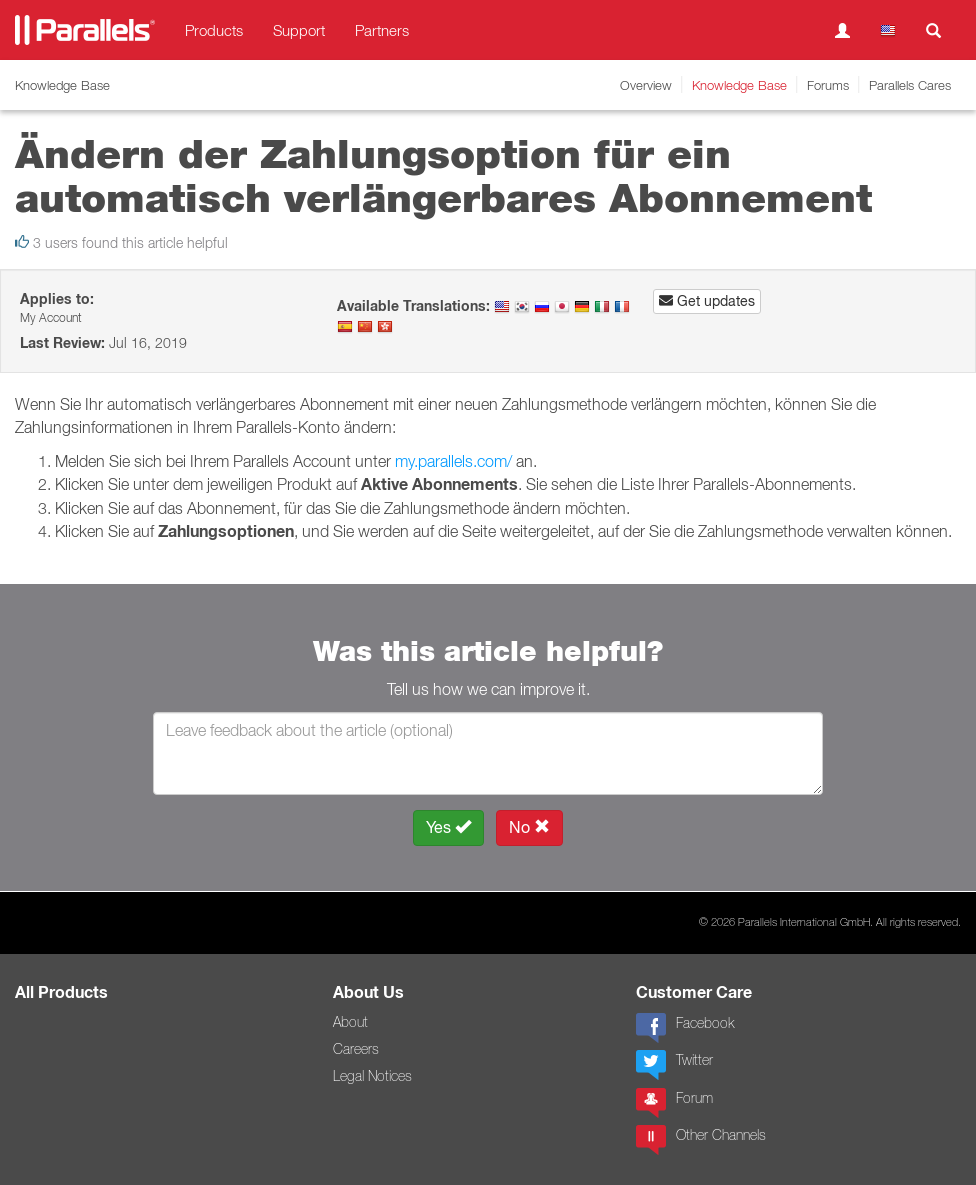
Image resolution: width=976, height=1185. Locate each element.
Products (214, 30)
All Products (61, 992)
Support (299, 30)
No (529, 827)
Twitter (674, 1065)
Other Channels (701, 1140)
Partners (382, 30)
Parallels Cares (910, 85)
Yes (448, 827)
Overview (646, 85)
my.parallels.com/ (453, 461)
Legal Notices (372, 1076)
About (350, 1022)
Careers (356, 1049)
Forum (674, 1103)
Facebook (685, 1028)
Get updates (707, 301)
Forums (828, 85)
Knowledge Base (739, 85)
